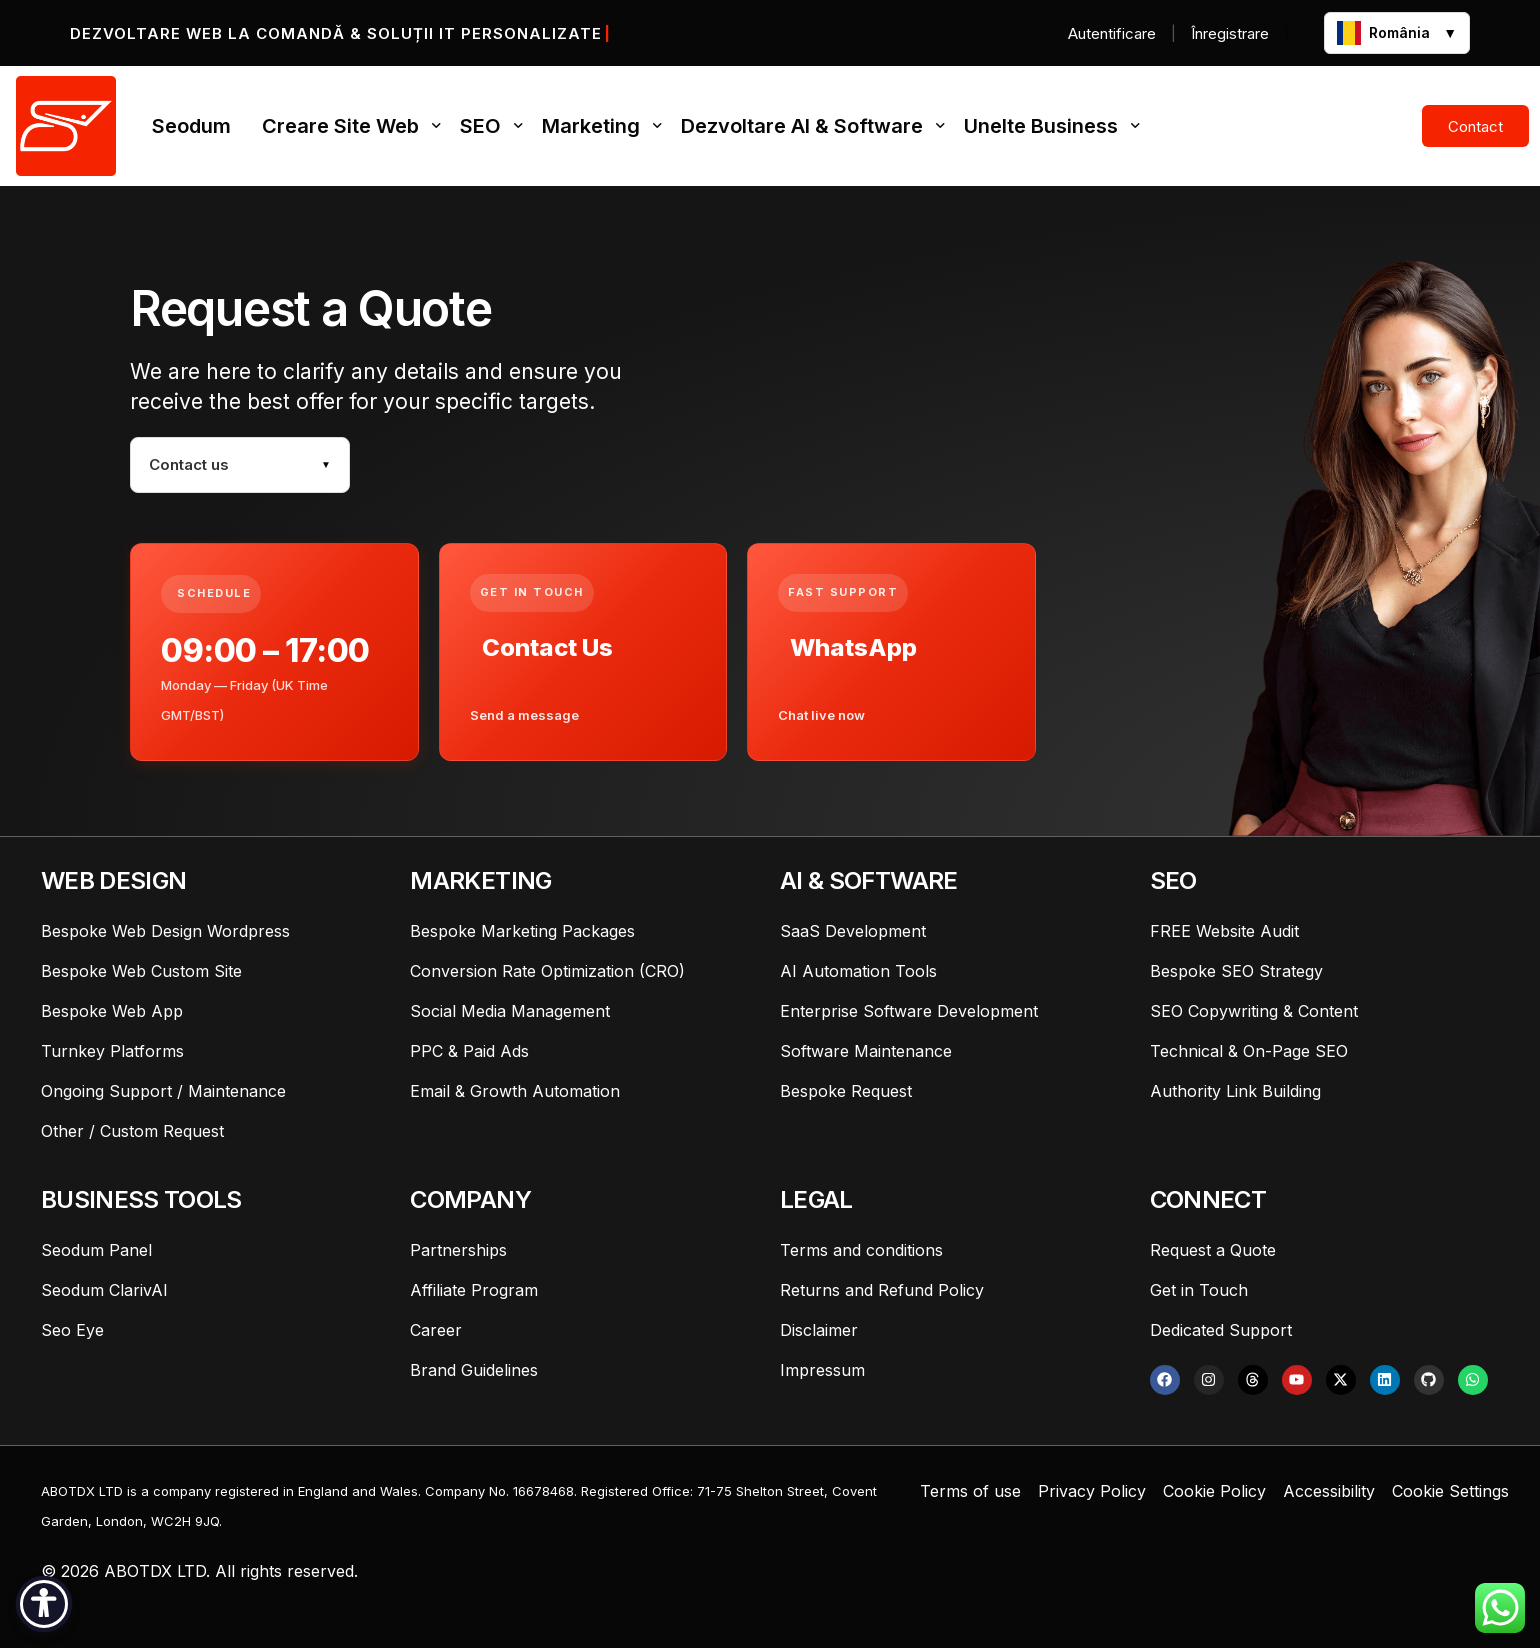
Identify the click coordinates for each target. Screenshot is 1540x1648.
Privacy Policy (1092, 1491)
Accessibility (1329, 1491)
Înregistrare (1230, 33)
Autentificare (1112, 33)
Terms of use (970, 1491)
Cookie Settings (1450, 1491)
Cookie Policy (1214, 1491)
